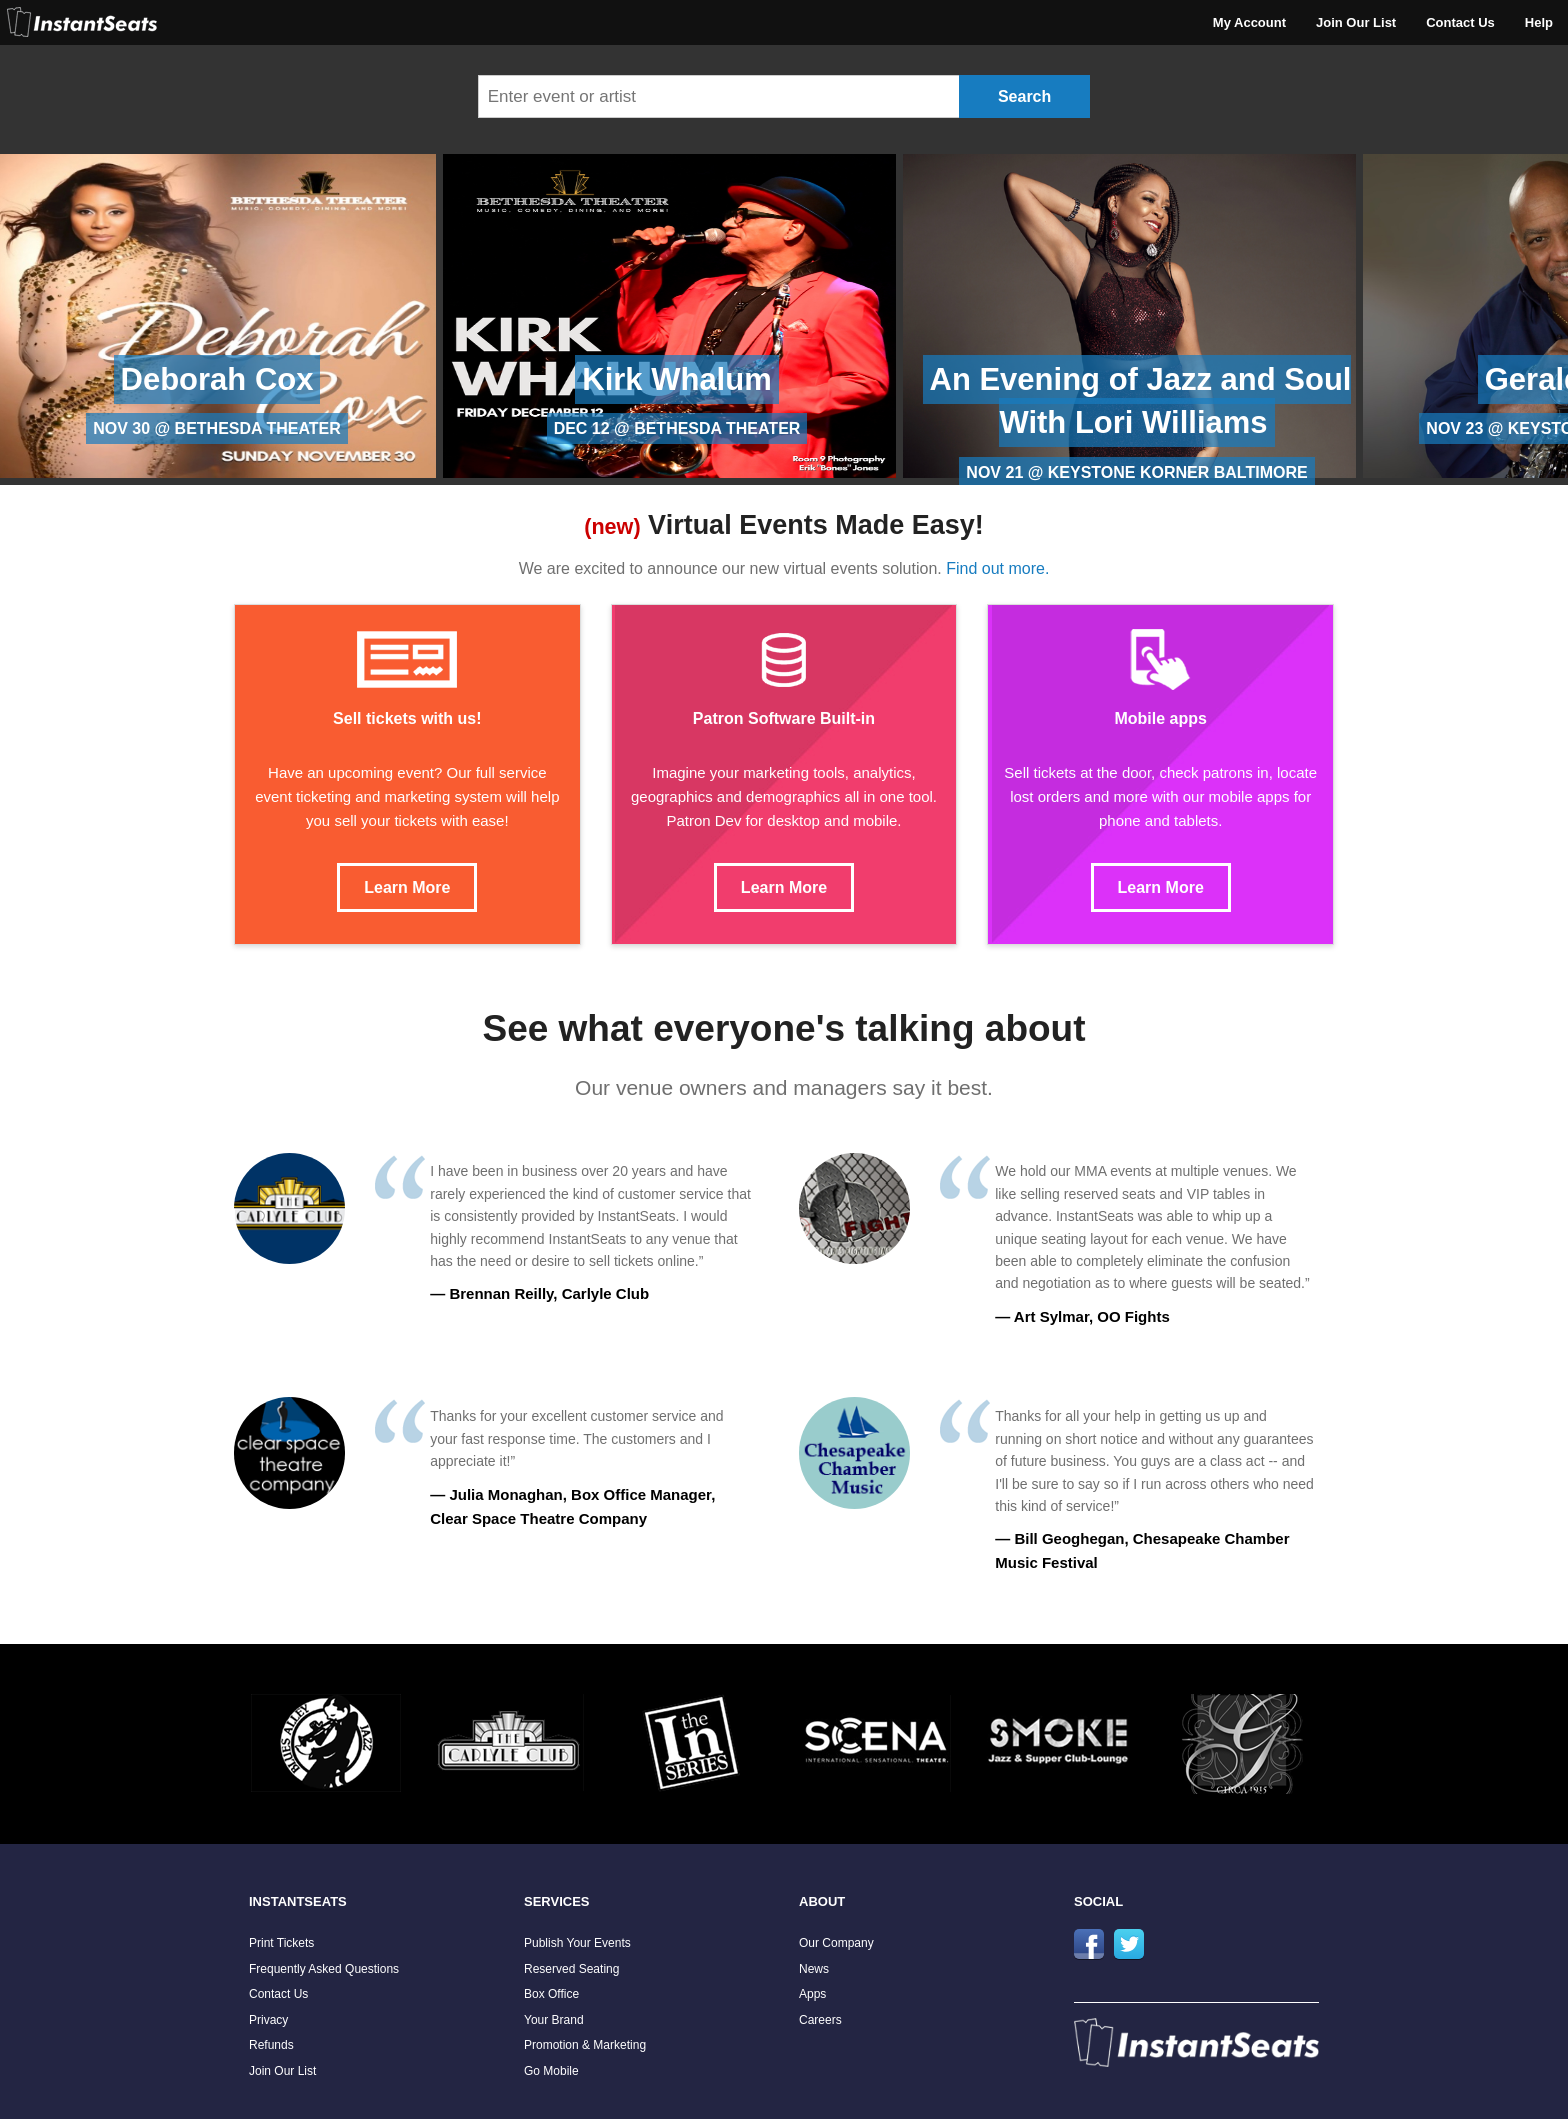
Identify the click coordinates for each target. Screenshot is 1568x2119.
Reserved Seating (571, 1969)
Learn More (407, 887)
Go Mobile (551, 2071)
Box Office (551, 1994)
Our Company (836, 1943)
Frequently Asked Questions (324, 1969)
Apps (812, 1994)
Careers (820, 2020)
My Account (1249, 22)
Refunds (271, 2045)
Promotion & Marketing (585, 2045)
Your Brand (554, 2020)
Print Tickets (281, 1943)
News (814, 1969)
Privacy (268, 2020)
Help (1539, 22)
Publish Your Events (577, 1943)
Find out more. (997, 568)
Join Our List (1356, 22)
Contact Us (1460, 22)
